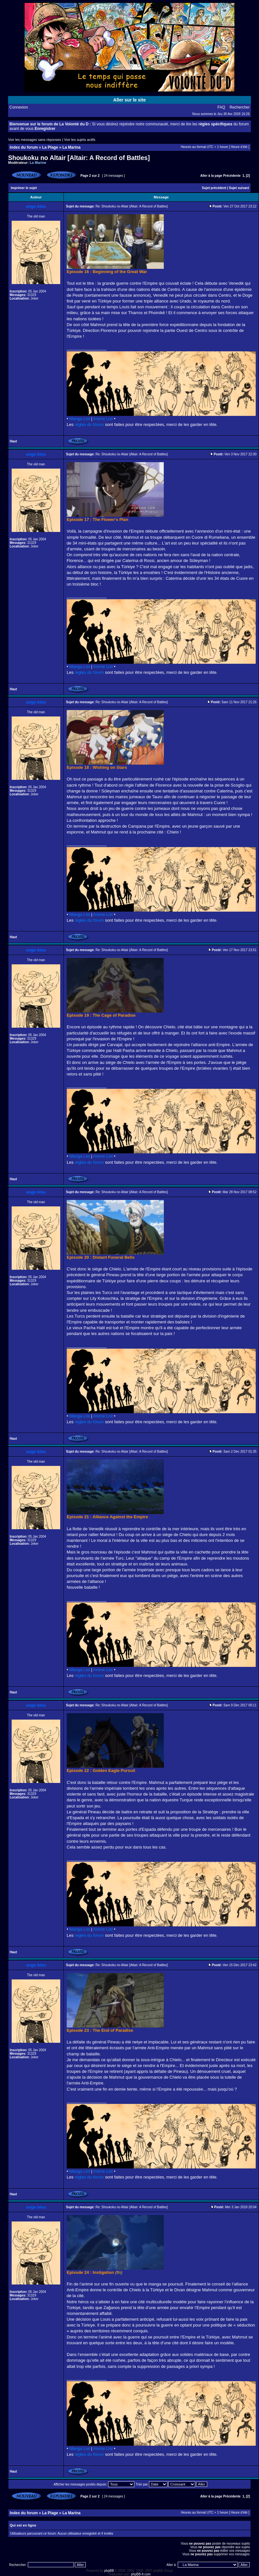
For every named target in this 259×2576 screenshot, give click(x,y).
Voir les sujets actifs (80, 140)
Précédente (232, 175)
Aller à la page (211, 175)
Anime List (103, 418)
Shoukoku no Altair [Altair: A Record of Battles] (79, 157)
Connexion (18, 107)
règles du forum (89, 424)
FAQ (221, 107)
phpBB (109, 2570)
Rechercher (240, 107)
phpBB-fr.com (141, 2574)
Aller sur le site (129, 99)
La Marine (38, 162)
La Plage (50, 147)
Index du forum (24, 147)
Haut (13, 441)
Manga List (79, 418)
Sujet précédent (214, 188)
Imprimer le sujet (24, 188)
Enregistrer (45, 128)
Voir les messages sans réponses (34, 140)
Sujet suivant (239, 188)
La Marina (71, 147)
